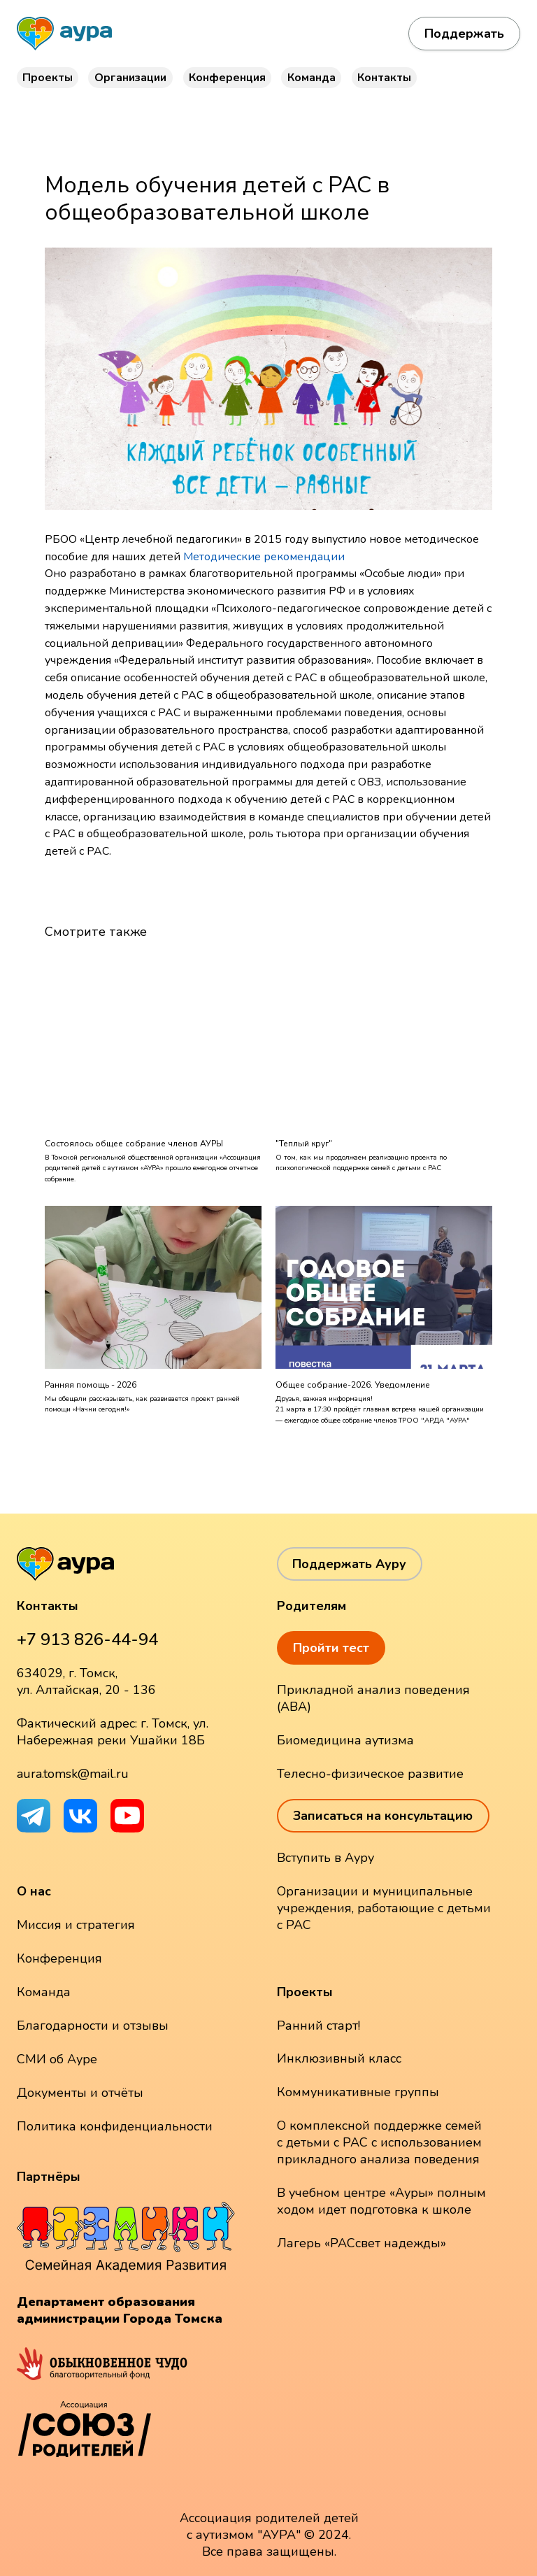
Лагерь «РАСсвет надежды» (361, 2243)
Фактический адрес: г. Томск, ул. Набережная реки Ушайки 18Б (112, 1732)
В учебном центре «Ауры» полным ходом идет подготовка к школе (381, 2201)
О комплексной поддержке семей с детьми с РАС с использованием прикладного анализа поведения (379, 2142)
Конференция (227, 77)
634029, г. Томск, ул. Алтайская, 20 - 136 (86, 1681)
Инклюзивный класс (339, 2058)
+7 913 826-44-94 (87, 1639)
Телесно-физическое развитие (370, 1773)
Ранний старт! (318, 2025)
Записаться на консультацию (383, 1815)
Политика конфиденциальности (115, 2126)
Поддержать (464, 33)
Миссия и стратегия (76, 1924)
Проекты (47, 77)
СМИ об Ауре (57, 2059)
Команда (311, 77)
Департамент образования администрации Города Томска (119, 2310)
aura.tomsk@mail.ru (73, 1773)
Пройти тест (331, 1647)
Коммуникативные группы (358, 2092)
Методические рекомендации (264, 556)
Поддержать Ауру (349, 1564)
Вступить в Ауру (325, 1857)
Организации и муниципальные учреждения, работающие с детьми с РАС (384, 1908)
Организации (130, 77)
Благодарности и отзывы (93, 2025)
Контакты (384, 77)
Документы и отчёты (80, 2092)
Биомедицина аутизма (345, 1740)
